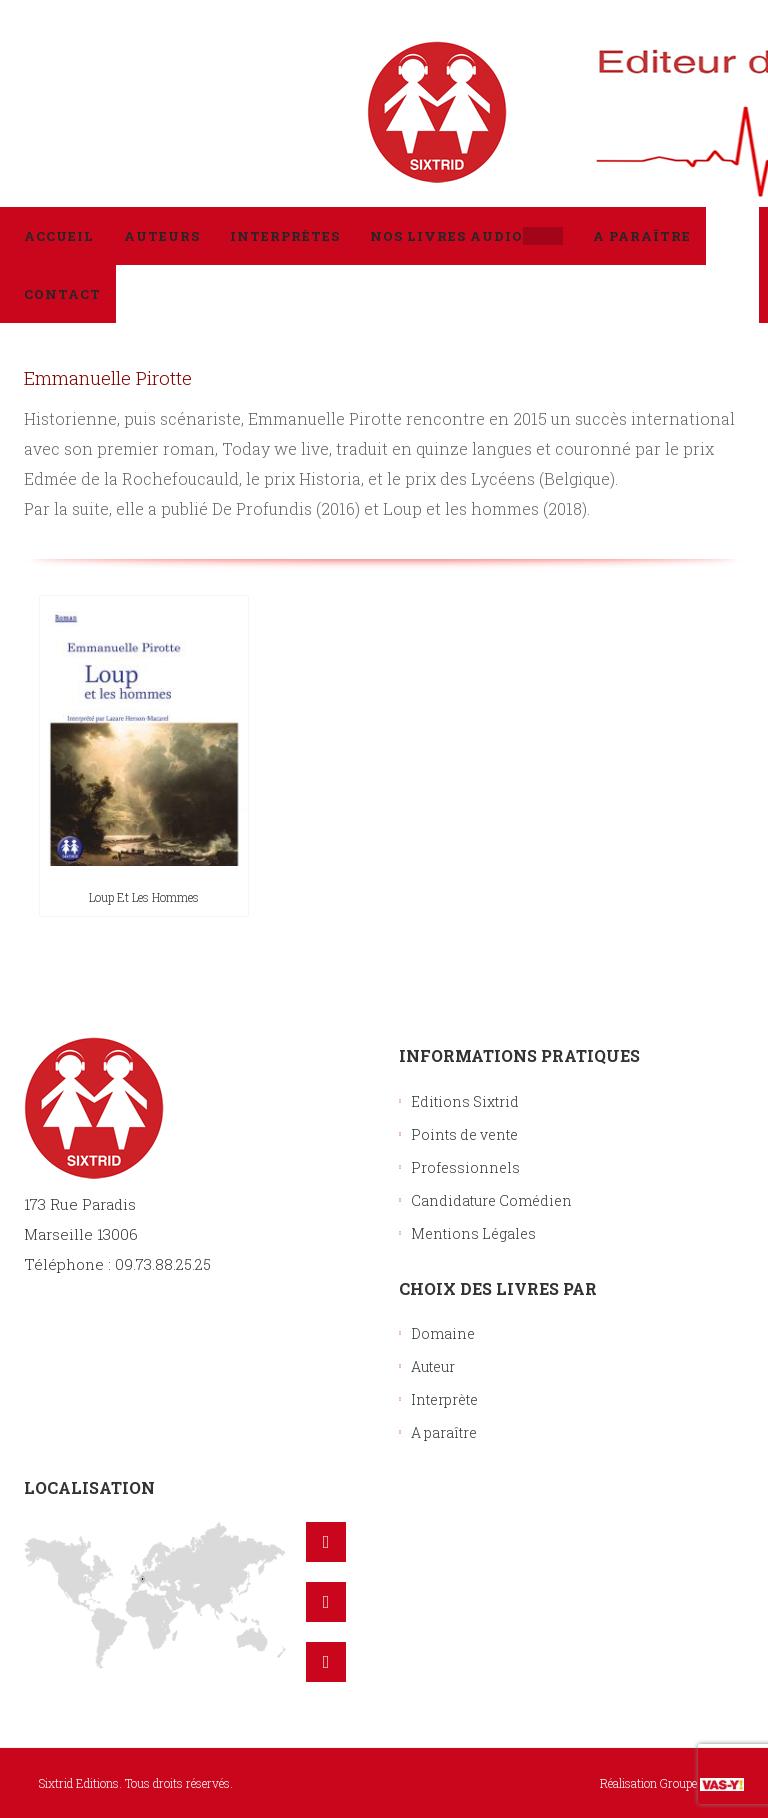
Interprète (444, 1399)
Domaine (443, 1333)
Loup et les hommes (144, 897)
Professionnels (465, 1167)
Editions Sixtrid (465, 1101)
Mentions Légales (473, 1233)
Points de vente (464, 1134)
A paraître (444, 1432)
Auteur (433, 1366)
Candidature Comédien (491, 1200)
